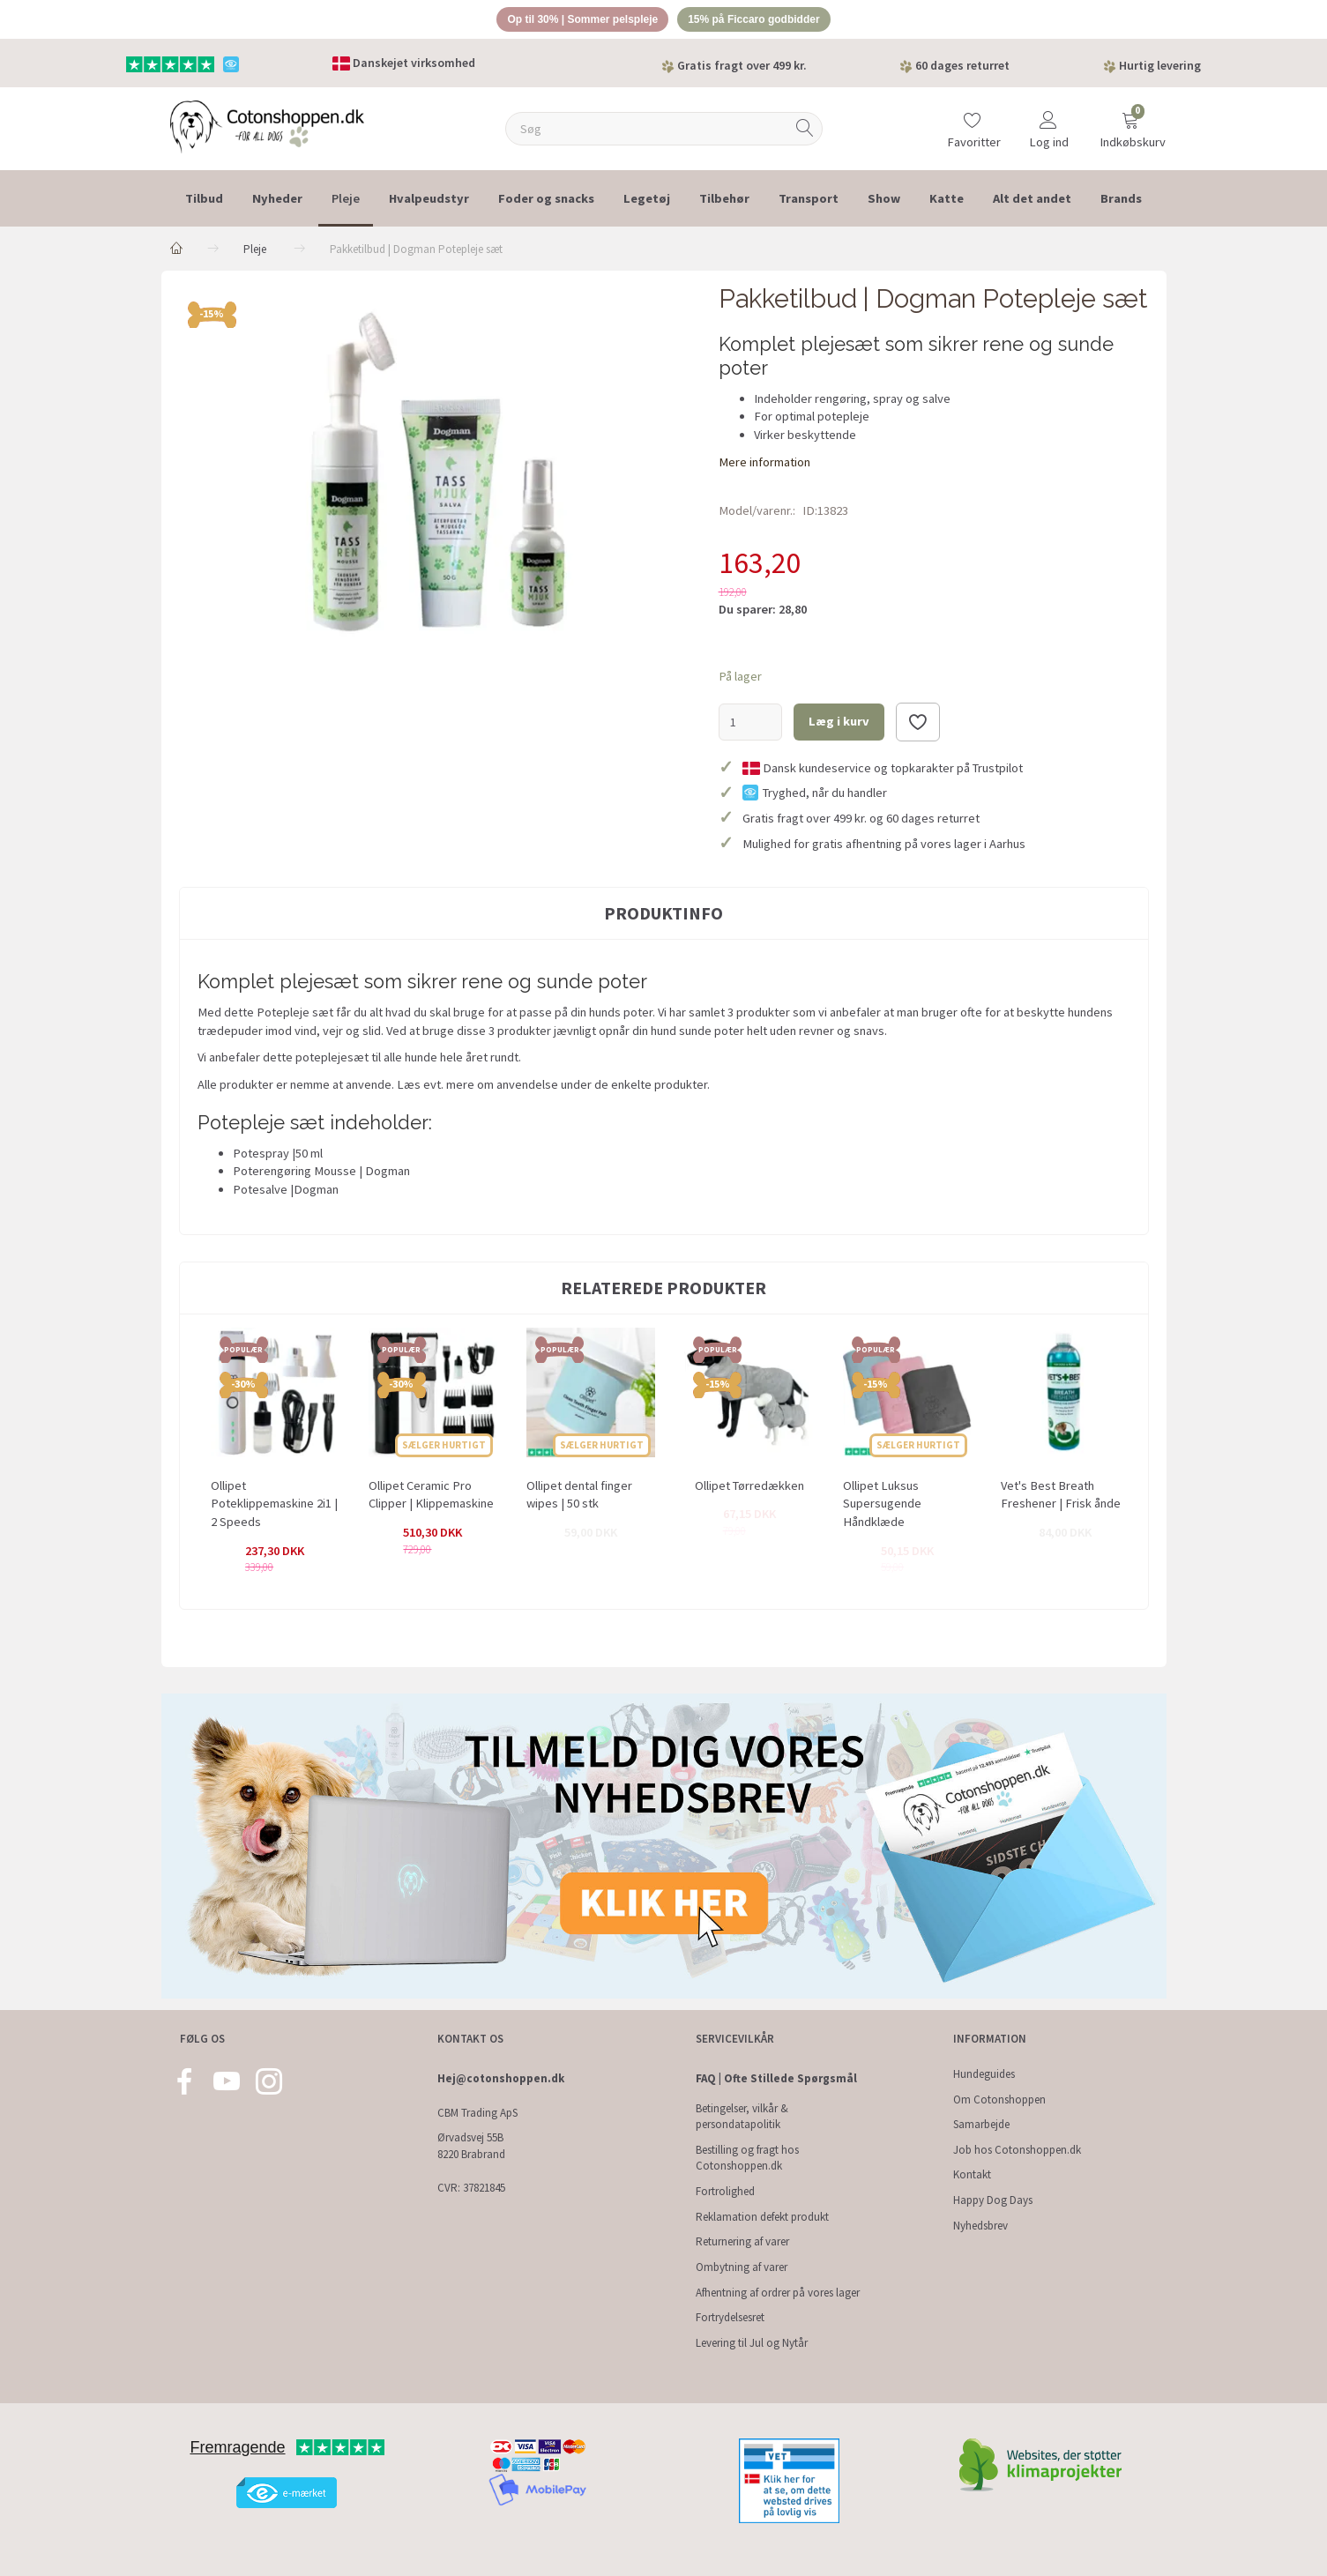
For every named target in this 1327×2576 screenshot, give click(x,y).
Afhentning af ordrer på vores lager (778, 2292)
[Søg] (805, 132)
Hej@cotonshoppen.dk (500, 2078)
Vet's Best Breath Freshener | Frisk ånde (1061, 1497)
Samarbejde (981, 2125)
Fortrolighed (725, 2191)
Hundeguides (984, 2073)
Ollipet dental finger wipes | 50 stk (579, 1497)
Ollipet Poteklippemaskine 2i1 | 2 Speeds (274, 1506)
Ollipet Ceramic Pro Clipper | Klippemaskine (431, 1497)
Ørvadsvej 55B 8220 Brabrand (471, 2147)
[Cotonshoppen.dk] (267, 128)
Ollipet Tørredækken (749, 1488)
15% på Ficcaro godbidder (761, 20)
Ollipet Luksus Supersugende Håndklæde (882, 1506)
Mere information (764, 465)
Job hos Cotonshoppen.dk (1017, 2149)
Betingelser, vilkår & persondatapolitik (742, 2117)
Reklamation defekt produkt (762, 2216)
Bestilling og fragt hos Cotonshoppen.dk (747, 2158)
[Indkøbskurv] (1130, 125)
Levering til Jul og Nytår (752, 2342)
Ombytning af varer (741, 2267)
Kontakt (972, 2175)
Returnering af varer (742, 2242)
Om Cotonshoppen (999, 2099)
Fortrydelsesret (730, 2318)
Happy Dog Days (993, 2200)
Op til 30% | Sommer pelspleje (575, 20)
